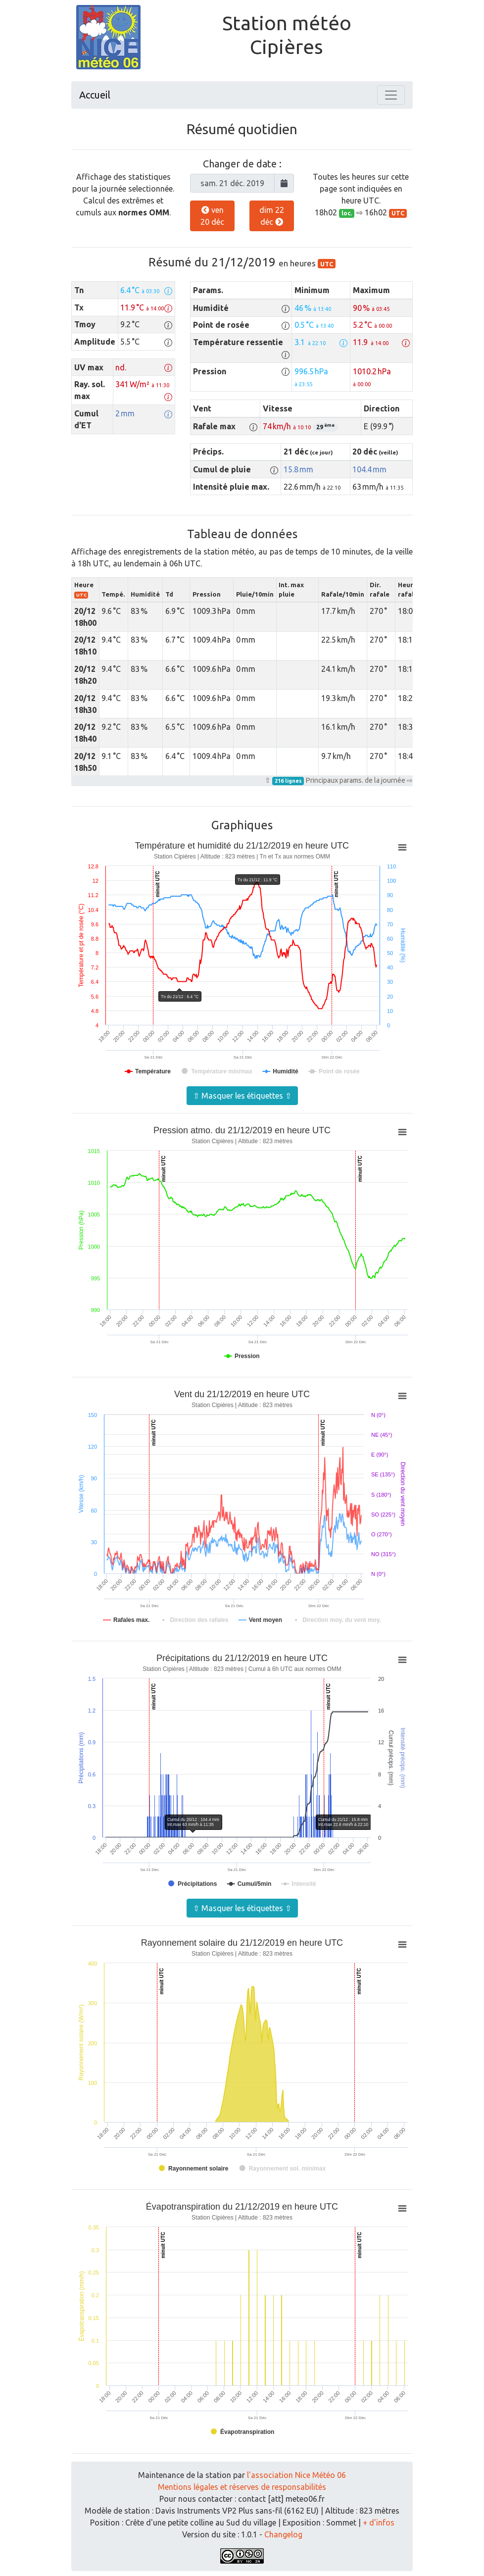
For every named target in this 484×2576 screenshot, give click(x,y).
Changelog (283, 2534)
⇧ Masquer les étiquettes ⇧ (242, 1095)
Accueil (94, 95)
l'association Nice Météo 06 (296, 2475)
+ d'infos (378, 2522)
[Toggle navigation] (391, 95)
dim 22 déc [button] (271, 215)
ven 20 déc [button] (212, 215)
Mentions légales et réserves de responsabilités (242, 2486)
